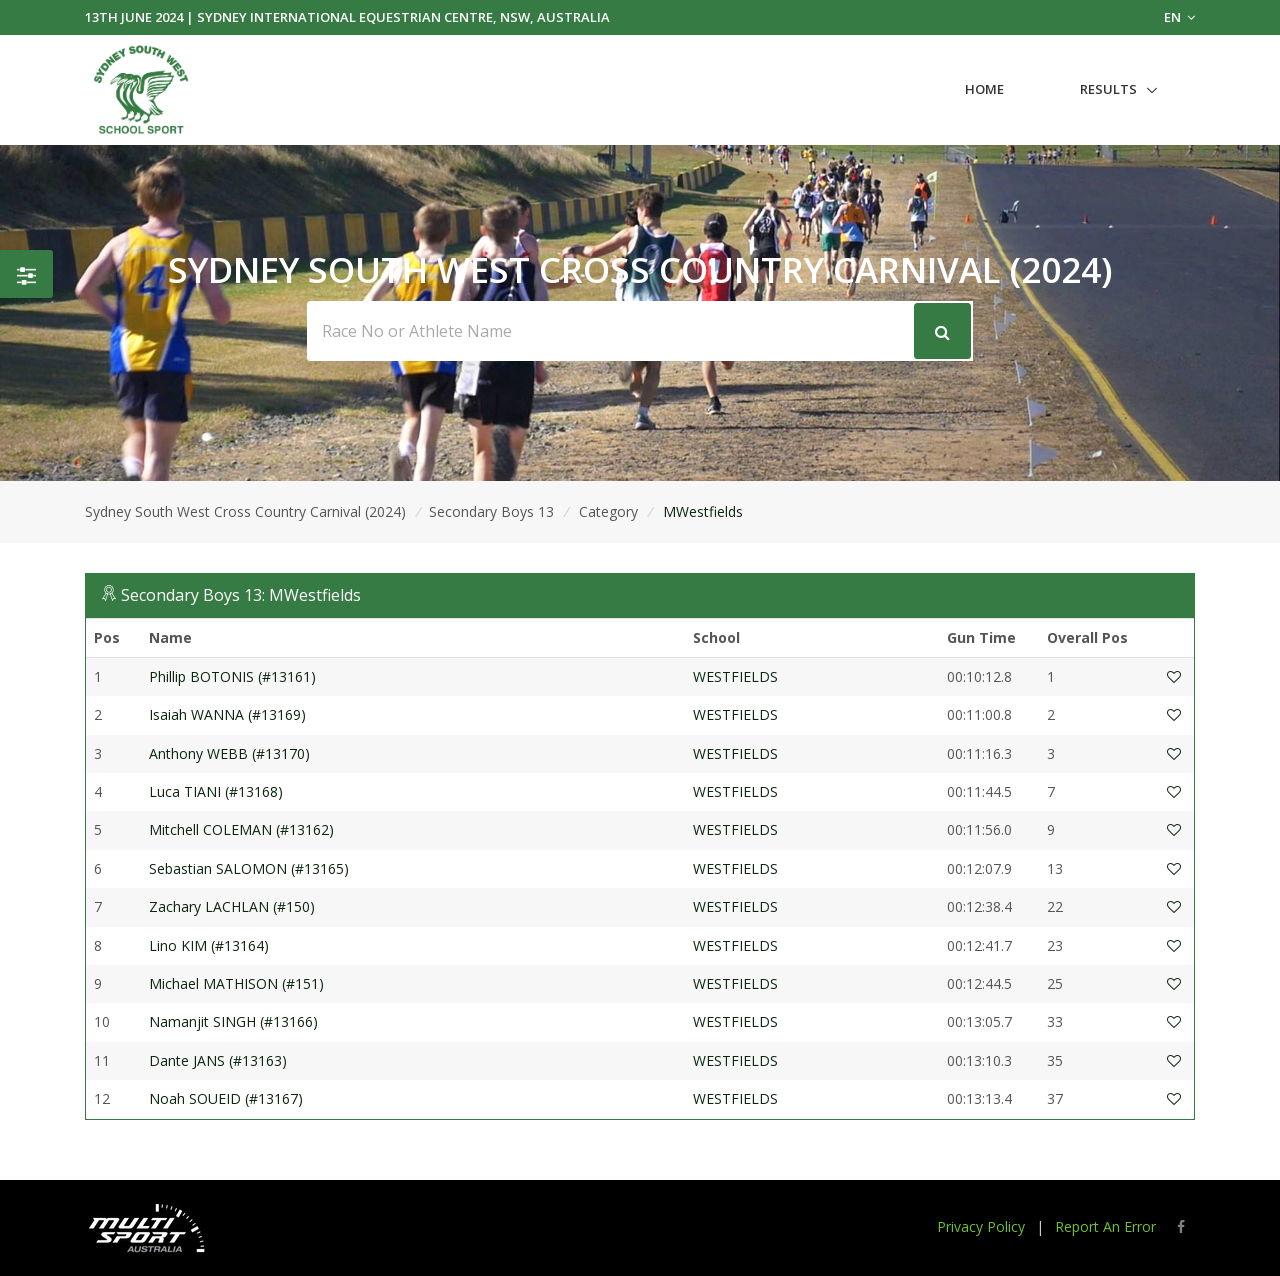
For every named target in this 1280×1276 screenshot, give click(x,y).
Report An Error (1105, 1226)
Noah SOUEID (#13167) (226, 1098)
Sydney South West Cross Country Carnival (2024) (245, 511)
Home (984, 89)
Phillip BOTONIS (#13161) (232, 676)
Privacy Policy (981, 1226)
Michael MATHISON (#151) (236, 983)
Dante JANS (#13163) (218, 1060)
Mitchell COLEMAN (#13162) (241, 829)
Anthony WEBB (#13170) (229, 753)
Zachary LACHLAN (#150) (232, 906)
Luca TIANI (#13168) (216, 791)
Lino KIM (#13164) (209, 945)
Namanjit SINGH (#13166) (233, 1021)
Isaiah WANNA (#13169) (227, 714)
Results (1108, 89)
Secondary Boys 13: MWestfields (241, 595)
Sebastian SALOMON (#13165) (249, 868)
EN (1179, 17)
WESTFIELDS (735, 676)
